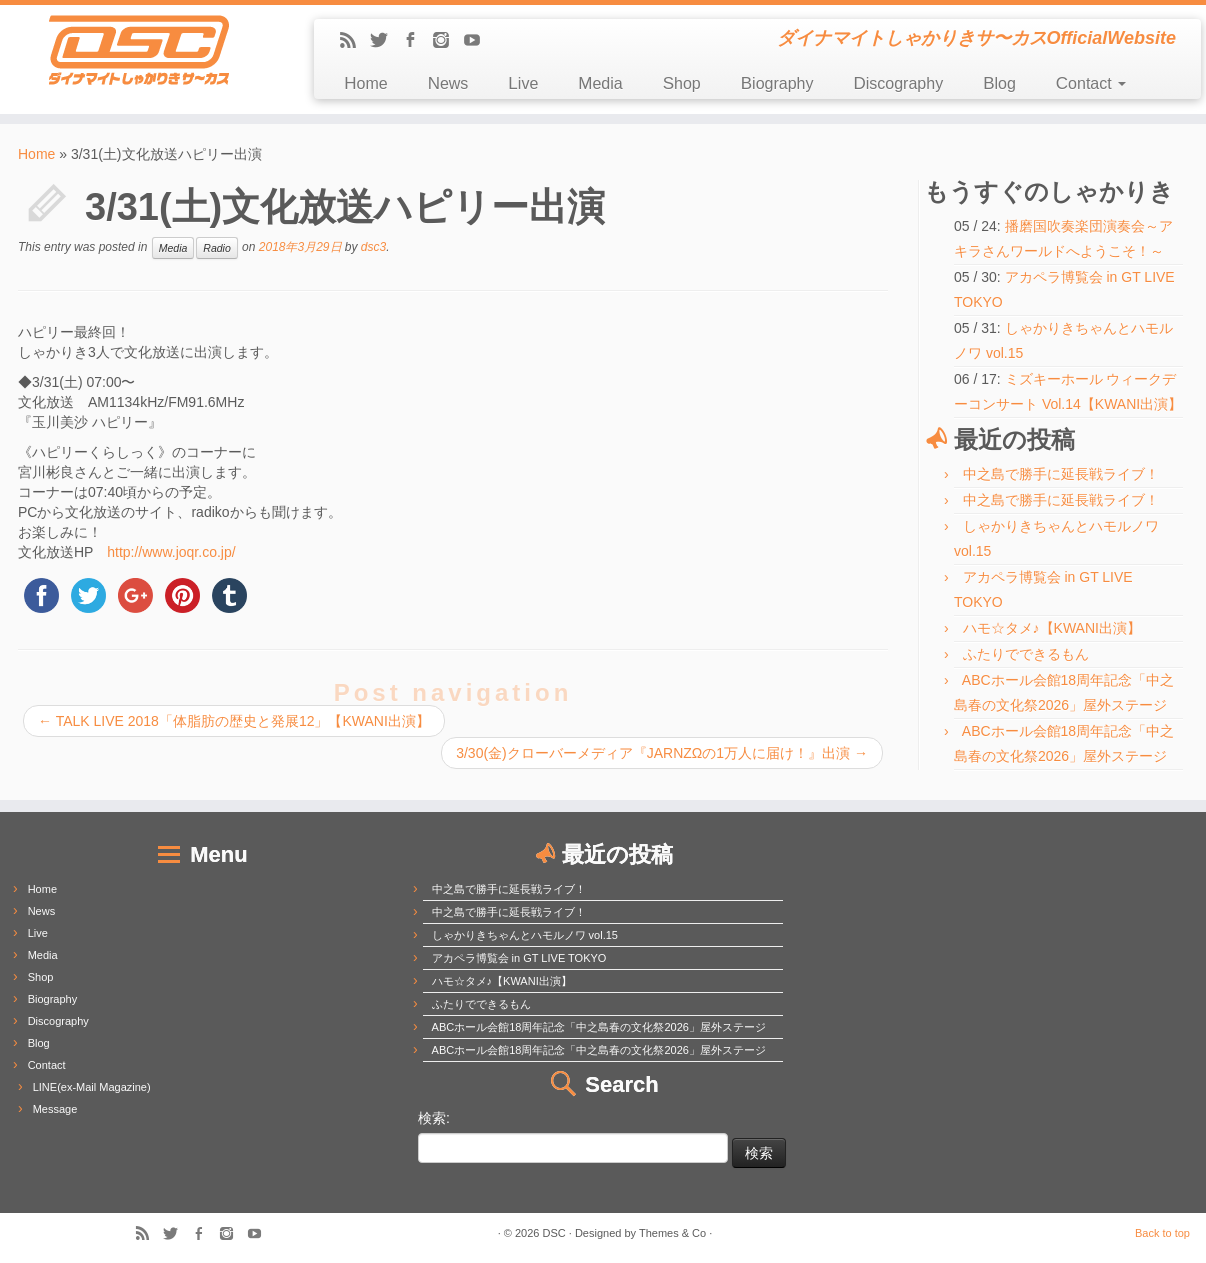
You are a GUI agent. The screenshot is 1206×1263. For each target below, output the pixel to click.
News (448, 83)
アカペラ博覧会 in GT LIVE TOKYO (519, 958)
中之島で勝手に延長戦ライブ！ (1061, 474)
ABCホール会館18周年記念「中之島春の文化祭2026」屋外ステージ (599, 1027)
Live (523, 83)
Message (55, 1109)
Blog (999, 83)
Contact (1091, 83)
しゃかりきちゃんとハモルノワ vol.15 (525, 935)
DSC (554, 1233)
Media (600, 83)
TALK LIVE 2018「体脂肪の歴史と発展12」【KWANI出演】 (234, 721)
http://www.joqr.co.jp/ (171, 552)
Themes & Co (672, 1233)
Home (365, 83)
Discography (898, 83)
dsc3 (373, 247)
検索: (434, 1118)
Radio (216, 248)
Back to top (1162, 1233)
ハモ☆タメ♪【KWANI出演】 (1052, 628)
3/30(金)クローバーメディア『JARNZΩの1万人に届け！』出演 (662, 753)
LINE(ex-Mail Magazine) (92, 1087)
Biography (777, 83)
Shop (682, 83)
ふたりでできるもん (1026, 654)
